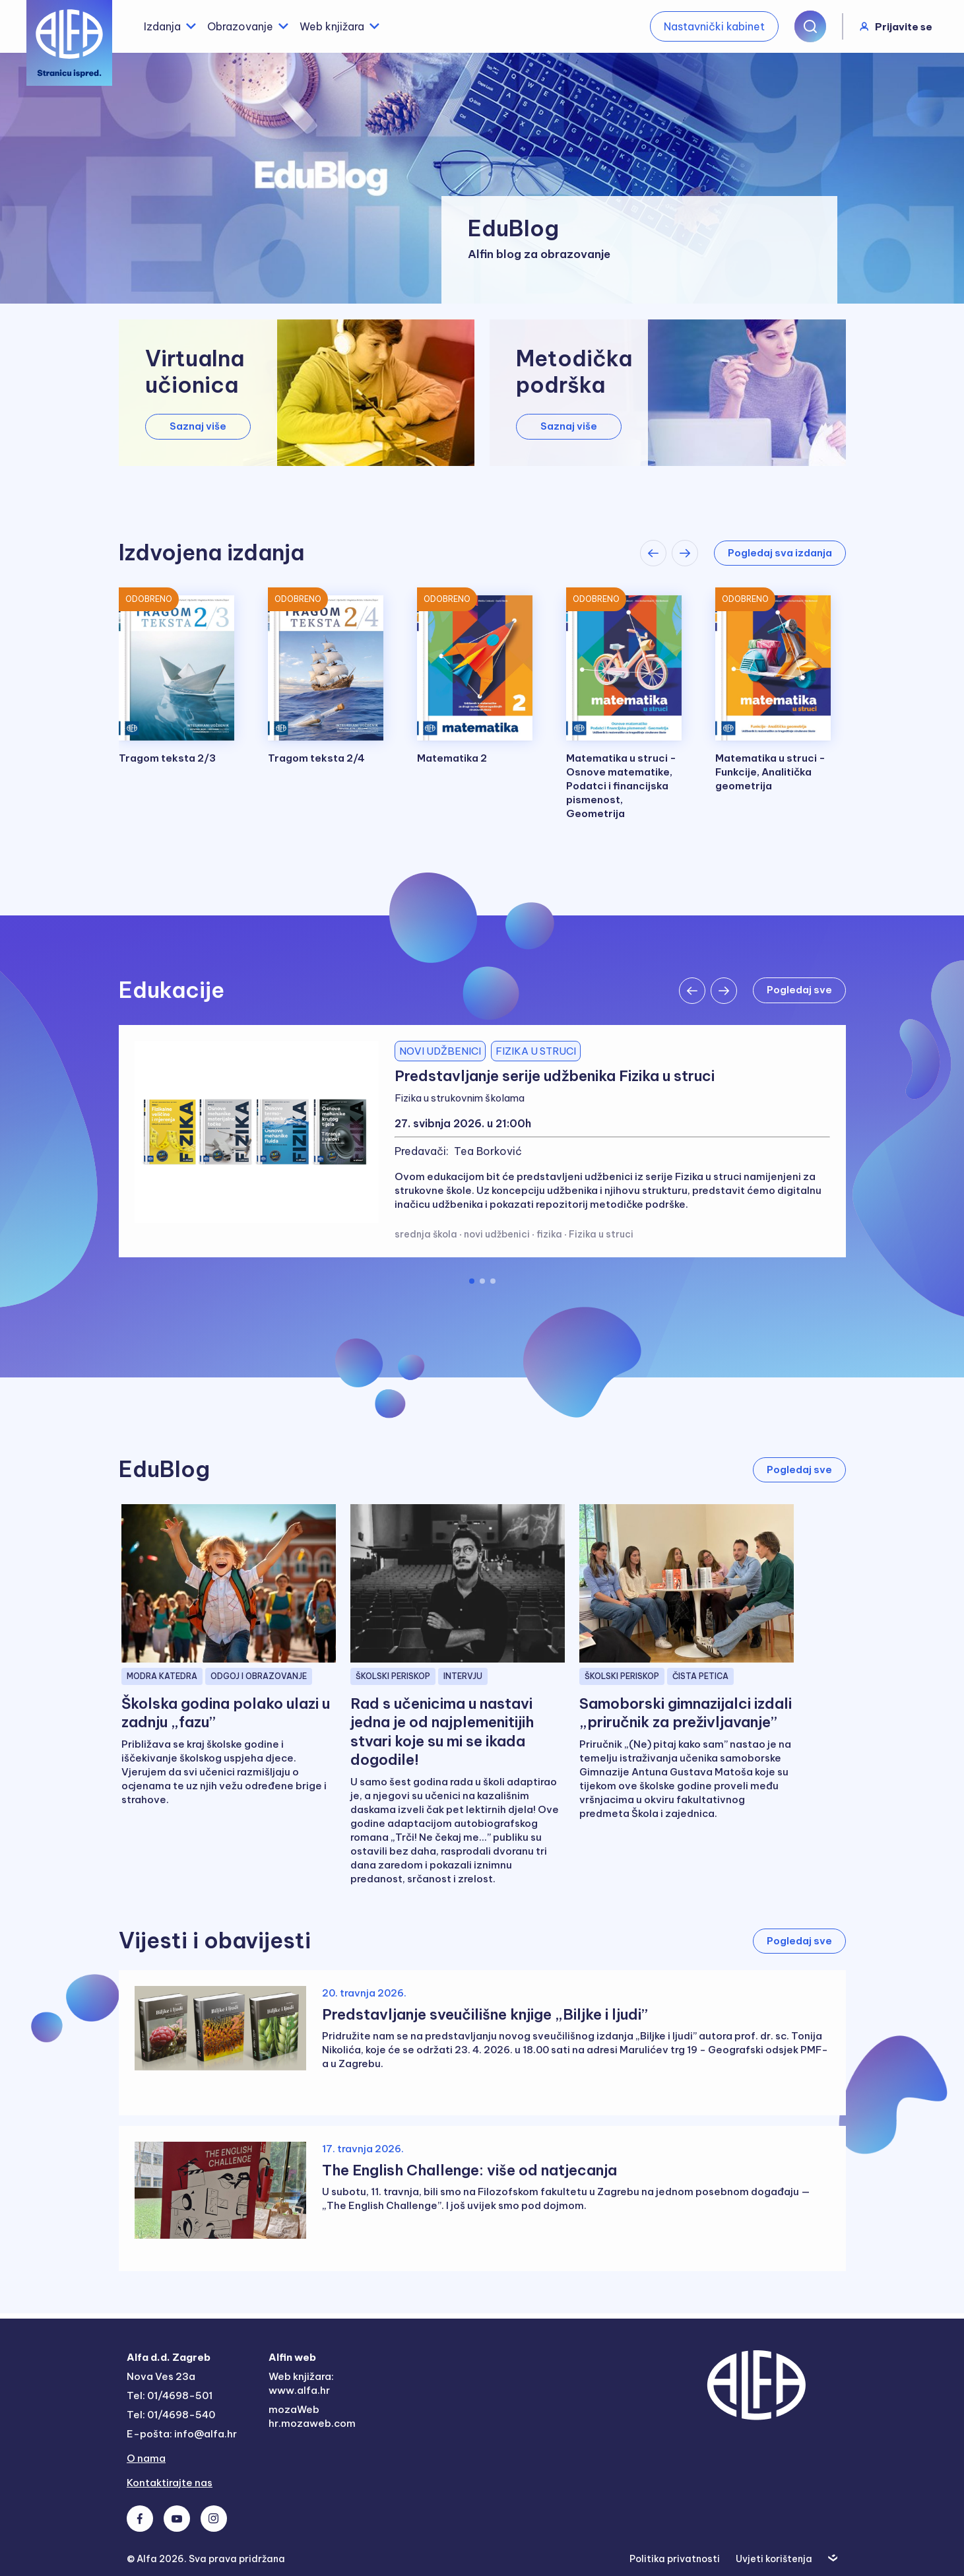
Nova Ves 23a (161, 2376)
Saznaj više (198, 426)
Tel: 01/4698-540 (171, 2414)
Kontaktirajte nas (169, 2482)
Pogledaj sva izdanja (780, 552)
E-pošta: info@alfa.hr (182, 2433)
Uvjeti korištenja (774, 2559)
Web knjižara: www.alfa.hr (301, 2383)
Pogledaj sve (799, 1469)
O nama (146, 2458)
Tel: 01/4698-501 (169, 2395)
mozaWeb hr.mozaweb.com (312, 2416)
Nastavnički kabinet (714, 26)
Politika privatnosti (674, 2559)
